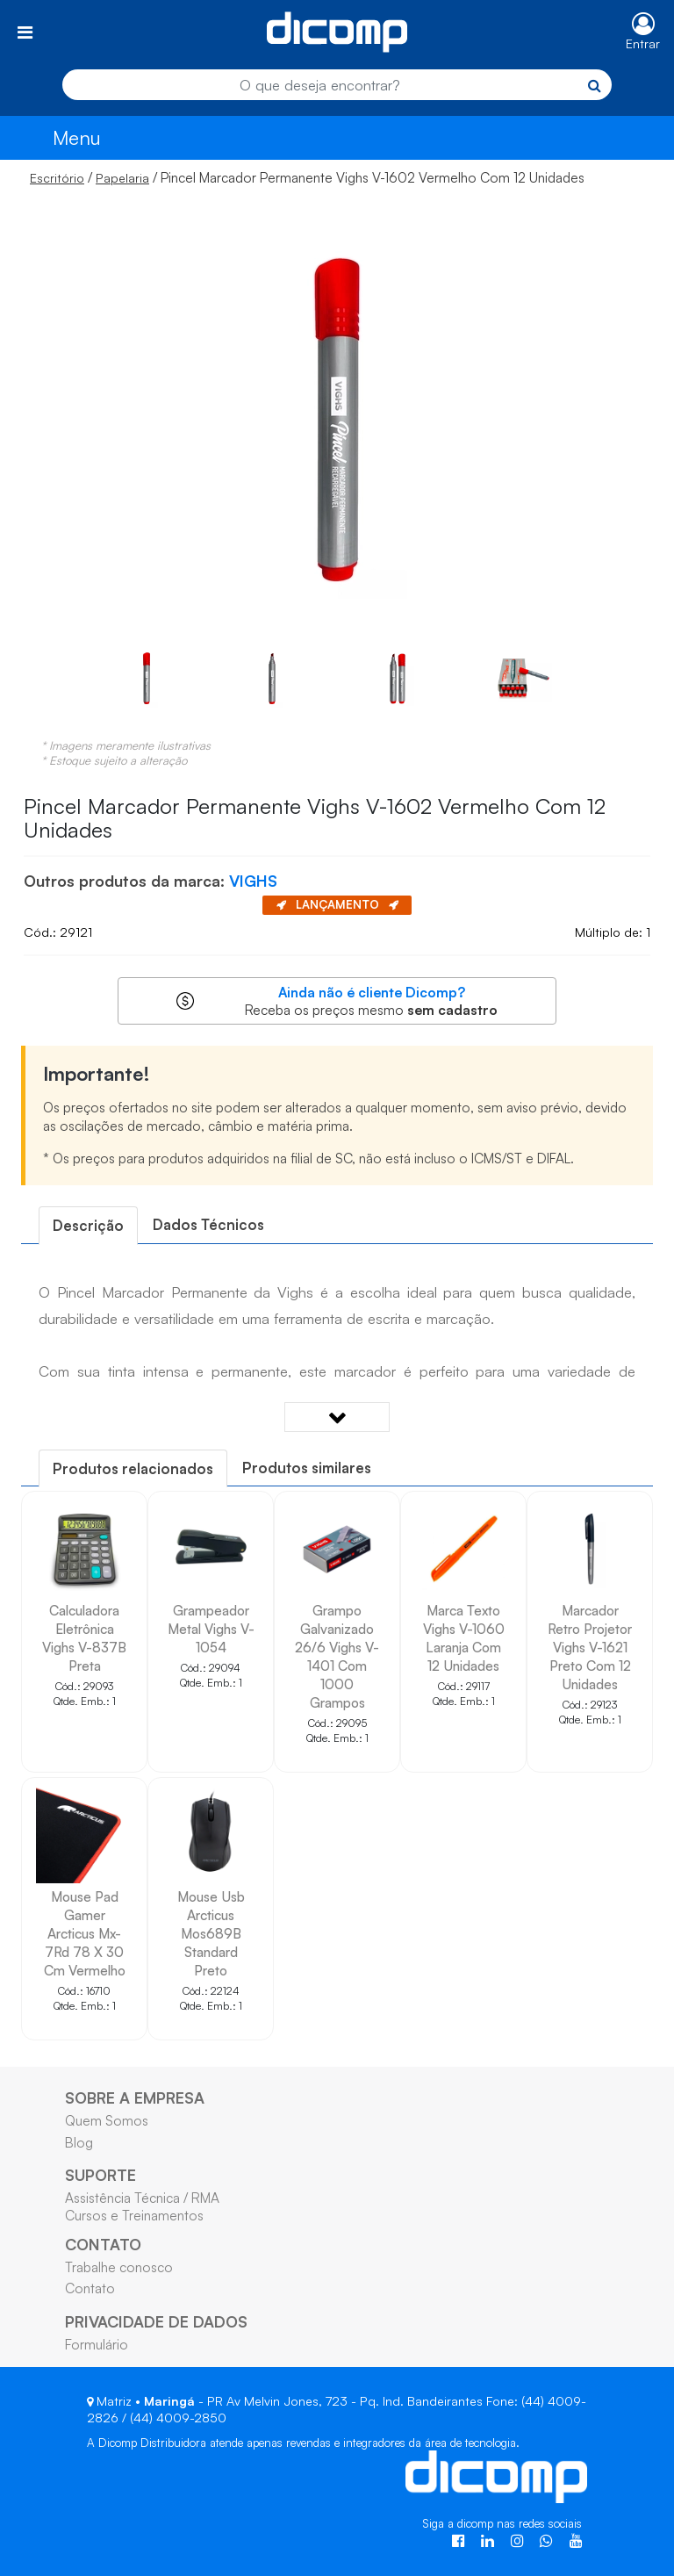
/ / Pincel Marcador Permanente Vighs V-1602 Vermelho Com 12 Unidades (307, 177)
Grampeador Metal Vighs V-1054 (211, 1628)
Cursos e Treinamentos (134, 2215)
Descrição (88, 1225)
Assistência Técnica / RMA (142, 2197)
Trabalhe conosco (119, 2267)
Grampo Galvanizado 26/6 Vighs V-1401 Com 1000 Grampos (337, 1656)
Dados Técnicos (208, 1224)
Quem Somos (106, 2120)
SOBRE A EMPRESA (134, 2097)
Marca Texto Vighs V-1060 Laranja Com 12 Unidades (464, 1637)
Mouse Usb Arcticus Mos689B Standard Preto (211, 1933)
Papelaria (122, 177)
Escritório (57, 177)
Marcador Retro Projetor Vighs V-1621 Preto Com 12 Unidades (590, 1647)
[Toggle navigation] (25, 32)
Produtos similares (306, 1467)
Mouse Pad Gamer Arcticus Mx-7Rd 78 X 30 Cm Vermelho (84, 1933)
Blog (79, 2142)
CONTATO (103, 2244)
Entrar (643, 43)
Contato (90, 2288)
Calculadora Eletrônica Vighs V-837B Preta (84, 1637)
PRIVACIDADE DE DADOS (156, 2321)
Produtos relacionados (133, 1468)
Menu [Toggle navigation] (77, 137)
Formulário (96, 2344)
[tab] (88, 1225)
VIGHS (253, 880)
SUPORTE (100, 2174)
